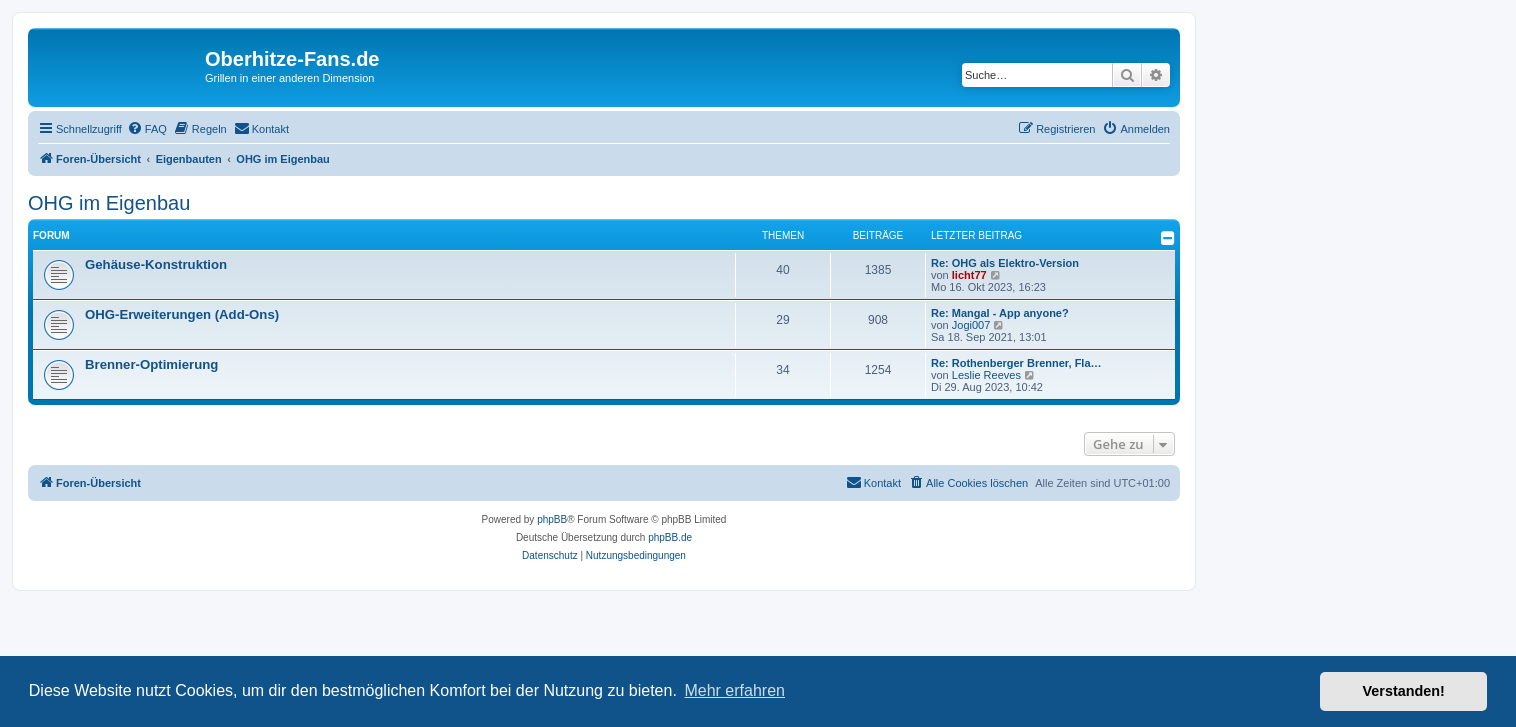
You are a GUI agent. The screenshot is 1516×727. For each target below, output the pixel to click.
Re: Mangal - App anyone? (1000, 313)
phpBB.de (670, 537)
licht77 (969, 275)
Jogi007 (971, 325)
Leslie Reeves (986, 375)
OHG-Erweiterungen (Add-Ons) (182, 314)
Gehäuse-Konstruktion (156, 264)
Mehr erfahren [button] (734, 690)
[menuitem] (147, 129)
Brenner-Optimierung (151, 364)
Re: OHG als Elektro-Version (1005, 263)
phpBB (552, 519)
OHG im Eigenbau (109, 203)
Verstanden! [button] (1404, 691)
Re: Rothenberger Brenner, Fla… (1016, 363)
